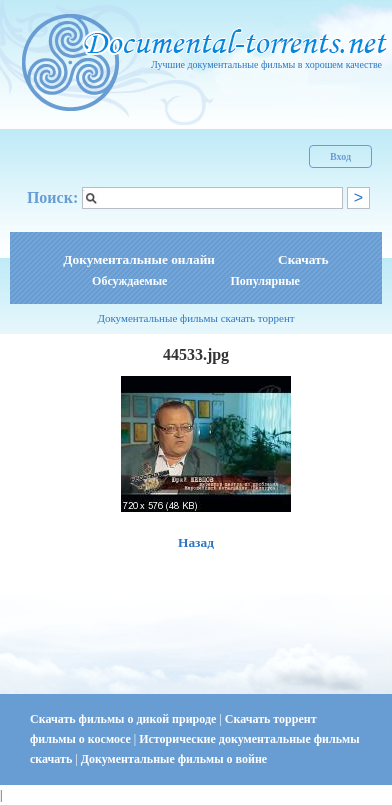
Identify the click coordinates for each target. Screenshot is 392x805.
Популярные (264, 281)
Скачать (303, 259)
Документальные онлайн (139, 259)
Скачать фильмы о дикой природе (124, 719)
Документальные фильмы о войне (174, 759)
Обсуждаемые (129, 281)
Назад (196, 542)
